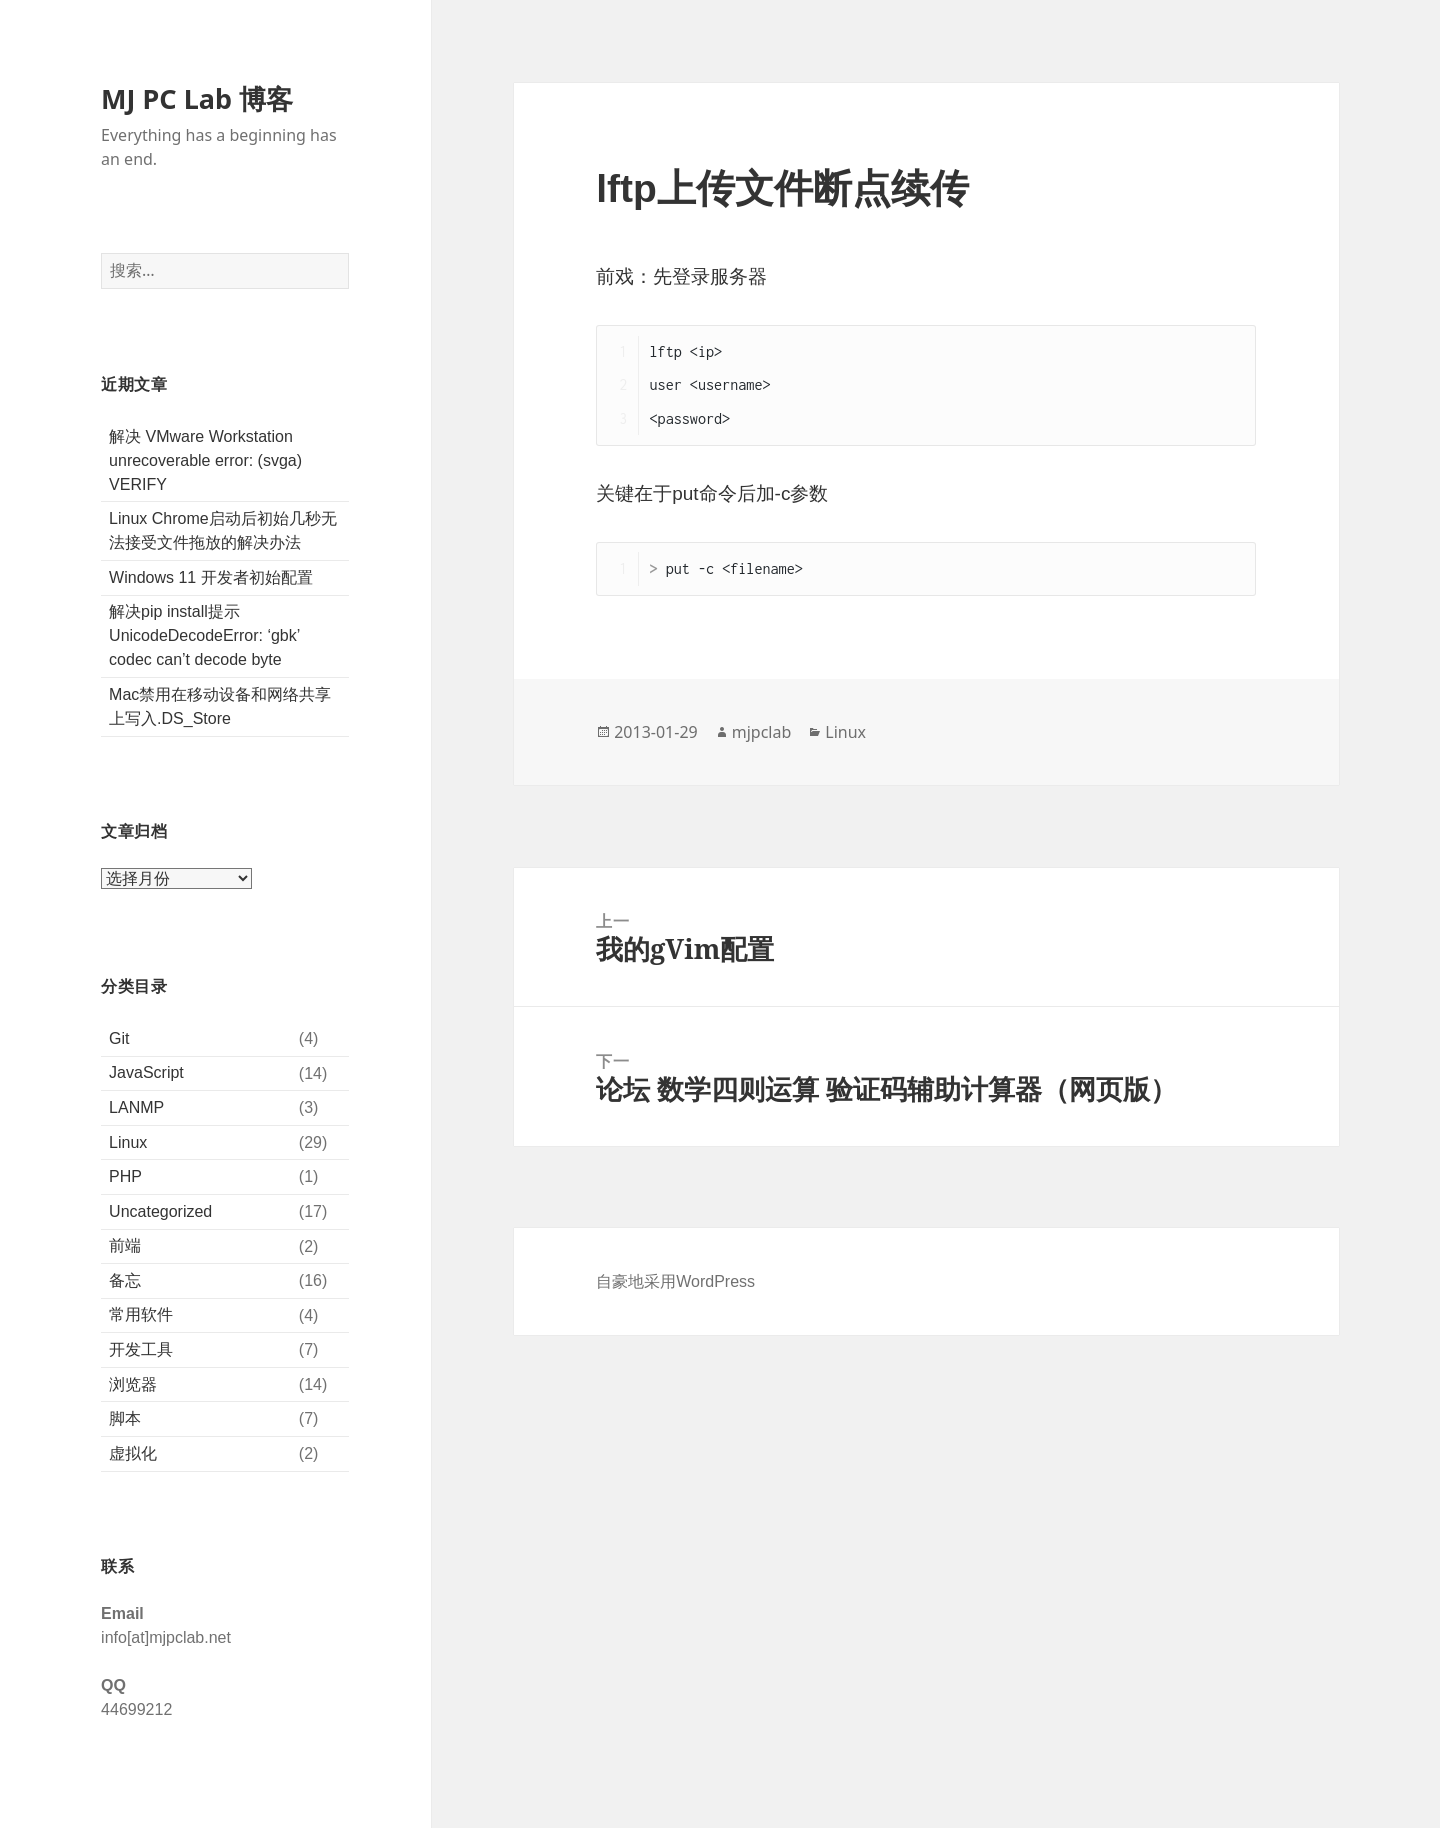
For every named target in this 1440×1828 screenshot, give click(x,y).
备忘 (125, 1280)
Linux (128, 1142)
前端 (125, 1245)
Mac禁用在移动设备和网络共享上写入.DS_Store (220, 706)
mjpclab (762, 732)
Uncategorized (160, 1211)
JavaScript (146, 1072)
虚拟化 (133, 1453)
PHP (125, 1176)
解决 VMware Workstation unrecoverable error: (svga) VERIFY (205, 460)
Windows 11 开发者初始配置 (211, 577)
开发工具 (141, 1349)
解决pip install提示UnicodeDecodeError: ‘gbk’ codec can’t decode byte (204, 635)
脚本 (125, 1418)
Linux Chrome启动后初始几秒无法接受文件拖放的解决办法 (223, 530)
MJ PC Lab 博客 (197, 99)
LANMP (136, 1107)
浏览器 (133, 1384)
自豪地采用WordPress (675, 1281)
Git (119, 1038)
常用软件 (141, 1314)
